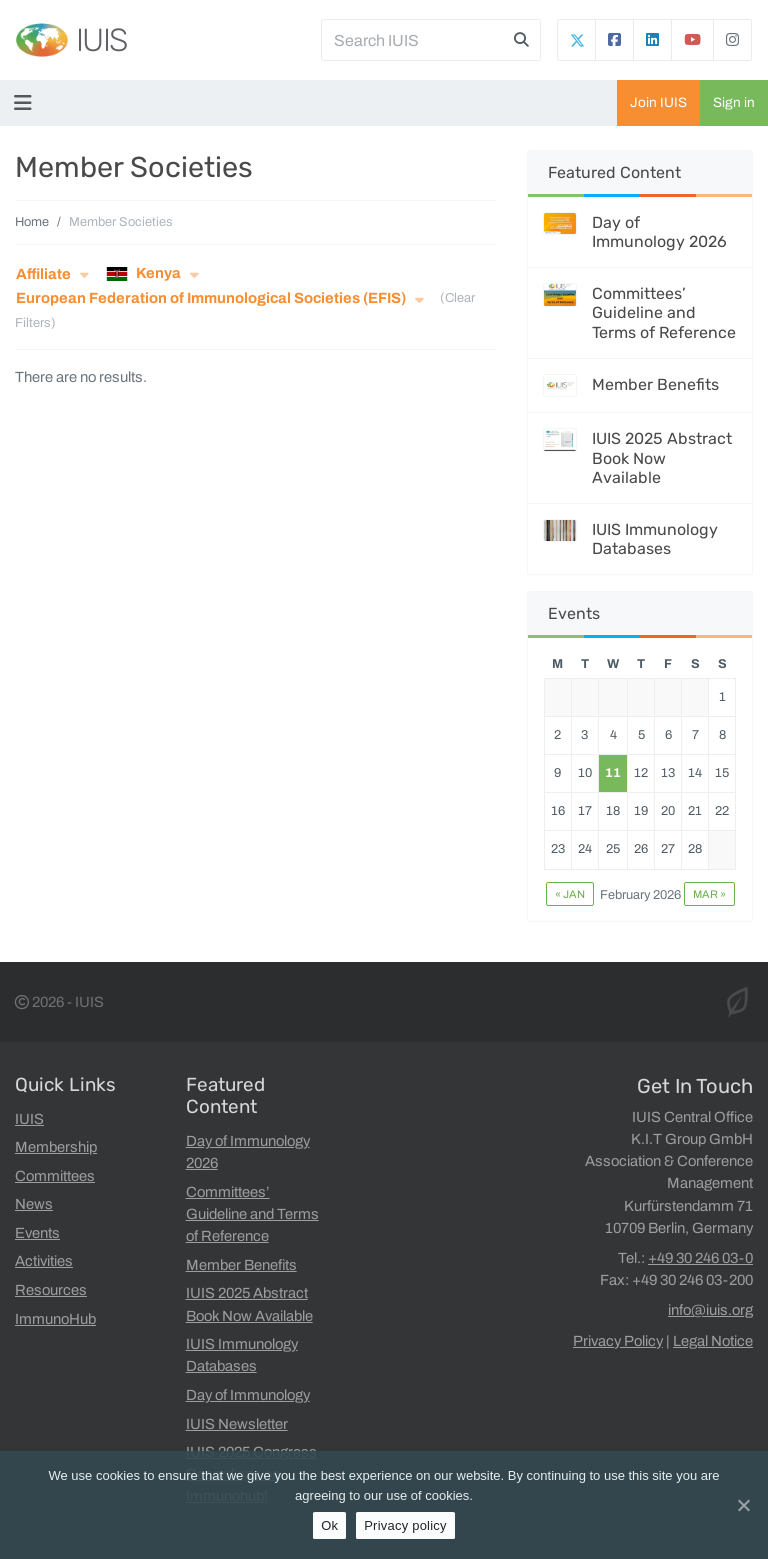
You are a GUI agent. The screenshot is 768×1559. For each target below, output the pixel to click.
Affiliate (43, 274)
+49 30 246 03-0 (700, 1258)
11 (613, 773)
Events (37, 1233)
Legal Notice (713, 1341)
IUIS (101, 40)
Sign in (734, 102)
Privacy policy (405, 1525)
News (34, 1204)
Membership (56, 1147)
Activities (44, 1261)
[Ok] (743, 1505)
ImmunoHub (55, 1319)
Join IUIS (658, 102)
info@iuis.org (710, 1310)
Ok (329, 1525)
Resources (51, 1290)
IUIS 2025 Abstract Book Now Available (662, 457)
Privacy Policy (618, 1341)
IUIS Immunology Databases (655, 539)
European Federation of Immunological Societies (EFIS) (211, 298)
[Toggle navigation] (27, 103)
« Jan (570, 894)
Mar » (709, 894)
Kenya (143, 274)
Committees (55, 1176)
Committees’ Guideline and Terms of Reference (664, 312)
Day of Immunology (248, 1395)
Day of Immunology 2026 (659, 232)
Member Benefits (655, 384)
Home (32, 222)
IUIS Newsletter (237, 1424)
